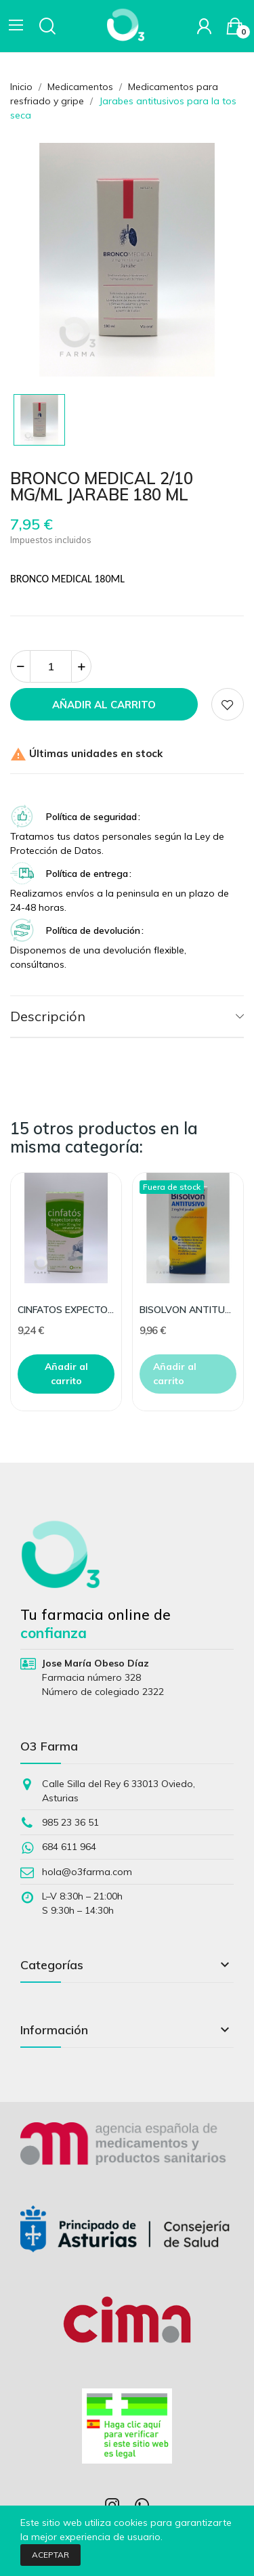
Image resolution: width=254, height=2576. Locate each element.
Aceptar (50, 2555)
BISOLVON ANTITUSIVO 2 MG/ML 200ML (188, 1310)
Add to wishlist (227, 704)
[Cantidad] (50, 666)
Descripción (47, 1016)
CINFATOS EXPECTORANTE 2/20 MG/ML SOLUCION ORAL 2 (66, 1310)
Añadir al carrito (104, 704)
